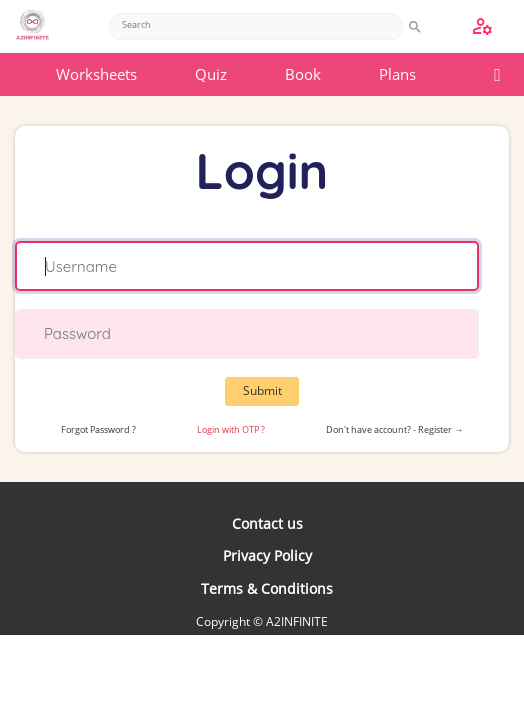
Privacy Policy (267, 555)
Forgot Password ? (98, 430)
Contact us (267, 523)
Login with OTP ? (231, 430)
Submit (262, 390)
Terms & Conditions (267, 588)
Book (303, 74)
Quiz (211, 74)
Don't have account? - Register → (394, 430)
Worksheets (96, 74)
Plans (397, 74)
